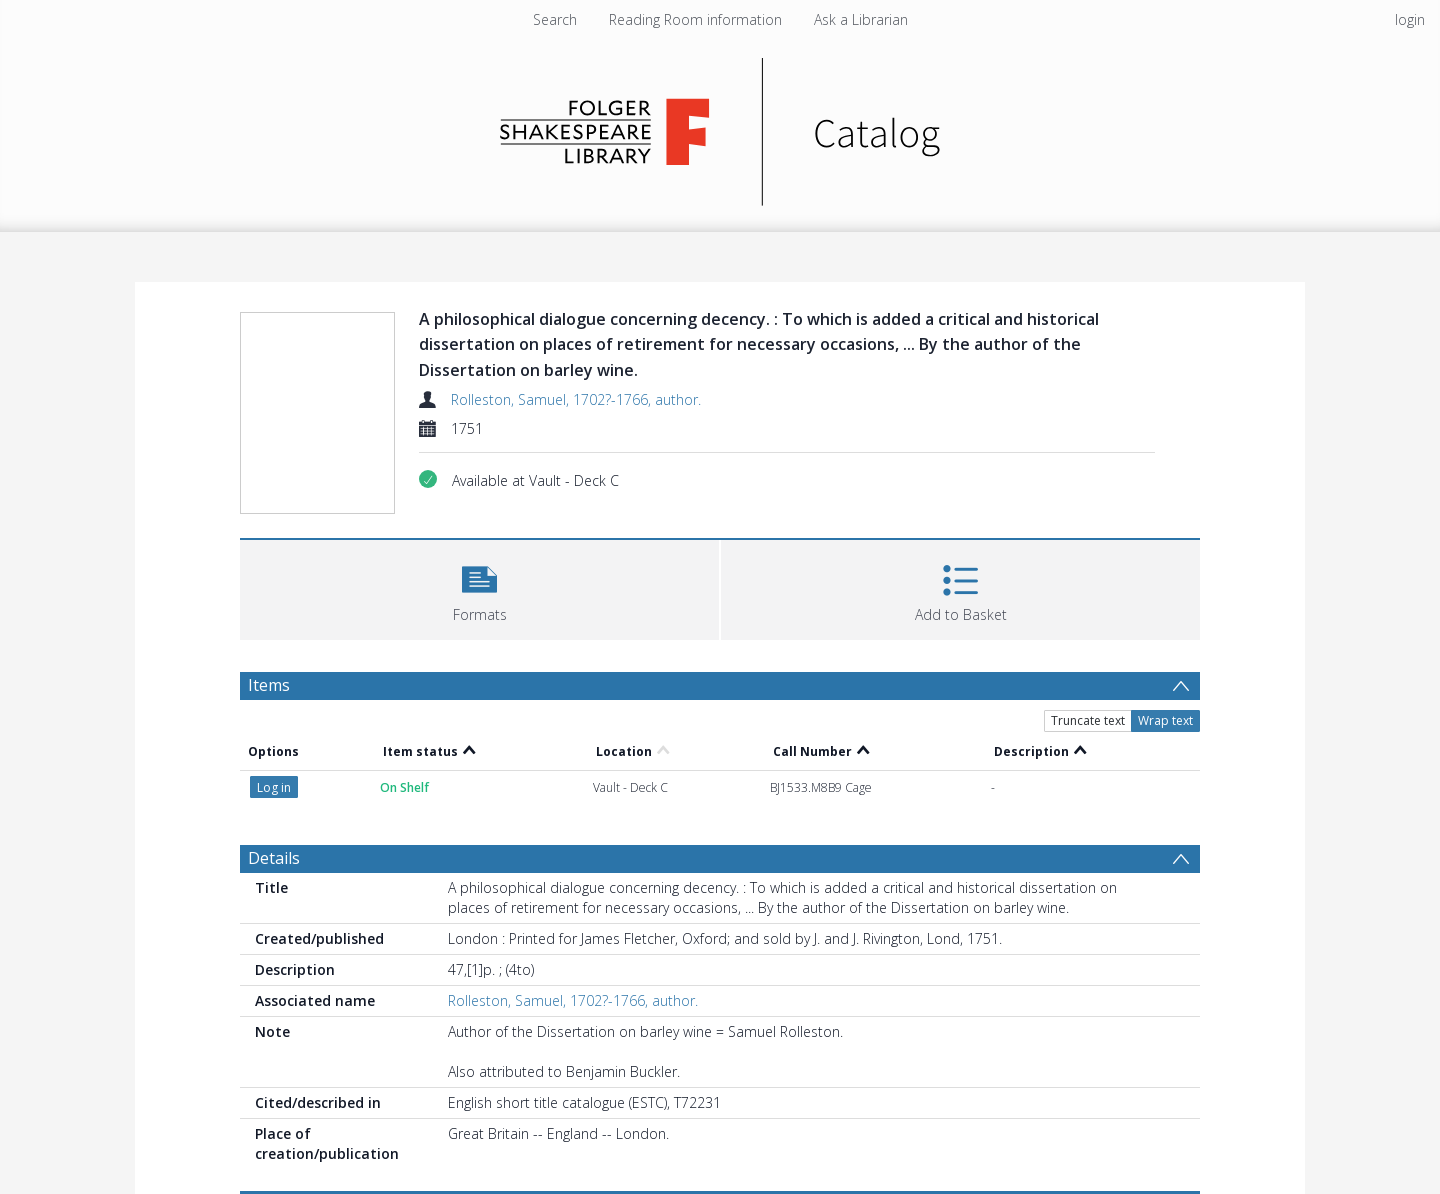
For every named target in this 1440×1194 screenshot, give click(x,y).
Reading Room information (695, 19)
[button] (479, 587)
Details (274, 858)
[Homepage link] (720, 126)
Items (269, 685)
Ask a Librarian (861, 19)
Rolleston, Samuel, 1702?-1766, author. (576, 399)
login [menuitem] (1410, 19)
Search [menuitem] (555, 19)
